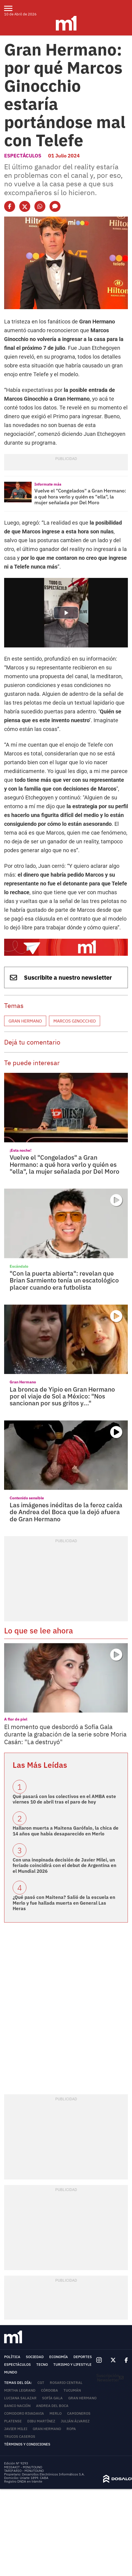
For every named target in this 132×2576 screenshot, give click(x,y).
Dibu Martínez (41, 2421)
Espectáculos (22, 156)
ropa (71, 2429)
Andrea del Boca (52, 2405)
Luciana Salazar (20, 2398)
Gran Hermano (25, 1021)
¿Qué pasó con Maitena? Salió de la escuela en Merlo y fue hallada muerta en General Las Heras (64, 1903)
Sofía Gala (52, 2398)
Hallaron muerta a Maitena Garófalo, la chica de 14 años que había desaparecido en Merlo (66, 1831)
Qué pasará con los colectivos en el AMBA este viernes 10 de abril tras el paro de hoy (64, 1799)
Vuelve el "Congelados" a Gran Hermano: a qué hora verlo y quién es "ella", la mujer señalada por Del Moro (80, 496)
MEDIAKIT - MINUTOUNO (23, 2467)
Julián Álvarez (75, 2421)
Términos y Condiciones (27, 2444)
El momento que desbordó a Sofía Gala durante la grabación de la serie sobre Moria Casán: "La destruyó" (65, 1734)
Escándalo (19, 1266)
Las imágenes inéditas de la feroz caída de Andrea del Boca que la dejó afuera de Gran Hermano (66, 1512)
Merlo (56, 2413)
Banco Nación (17, 2405)
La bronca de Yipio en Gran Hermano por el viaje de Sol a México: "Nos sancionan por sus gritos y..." (62, 1396)
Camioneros (78, 2413)
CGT (40, 2382)
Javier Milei (15, 2429)
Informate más (47, 484)
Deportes (82, 2357)
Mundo (10, 2372)
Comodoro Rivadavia (24, 2413)
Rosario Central (66, 2382)
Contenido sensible (27, 1497)
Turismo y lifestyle (72, 2364)
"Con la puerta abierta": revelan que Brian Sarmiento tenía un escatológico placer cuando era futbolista (64, 1280)
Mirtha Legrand (19, 2390)
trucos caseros (19, 2436)
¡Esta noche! (20, 1150)
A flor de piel (15, 1719)
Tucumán (72, 2390)
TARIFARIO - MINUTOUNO (24, 2471)
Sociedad (35, 2357)
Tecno (42, 2364)
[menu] (11, 8)
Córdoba (49, 2390)
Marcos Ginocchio (74, 1021)
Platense (13, 2421)
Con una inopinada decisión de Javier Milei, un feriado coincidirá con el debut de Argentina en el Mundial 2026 (64, 1865)
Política (12, 2357)
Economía (58, 2357)
